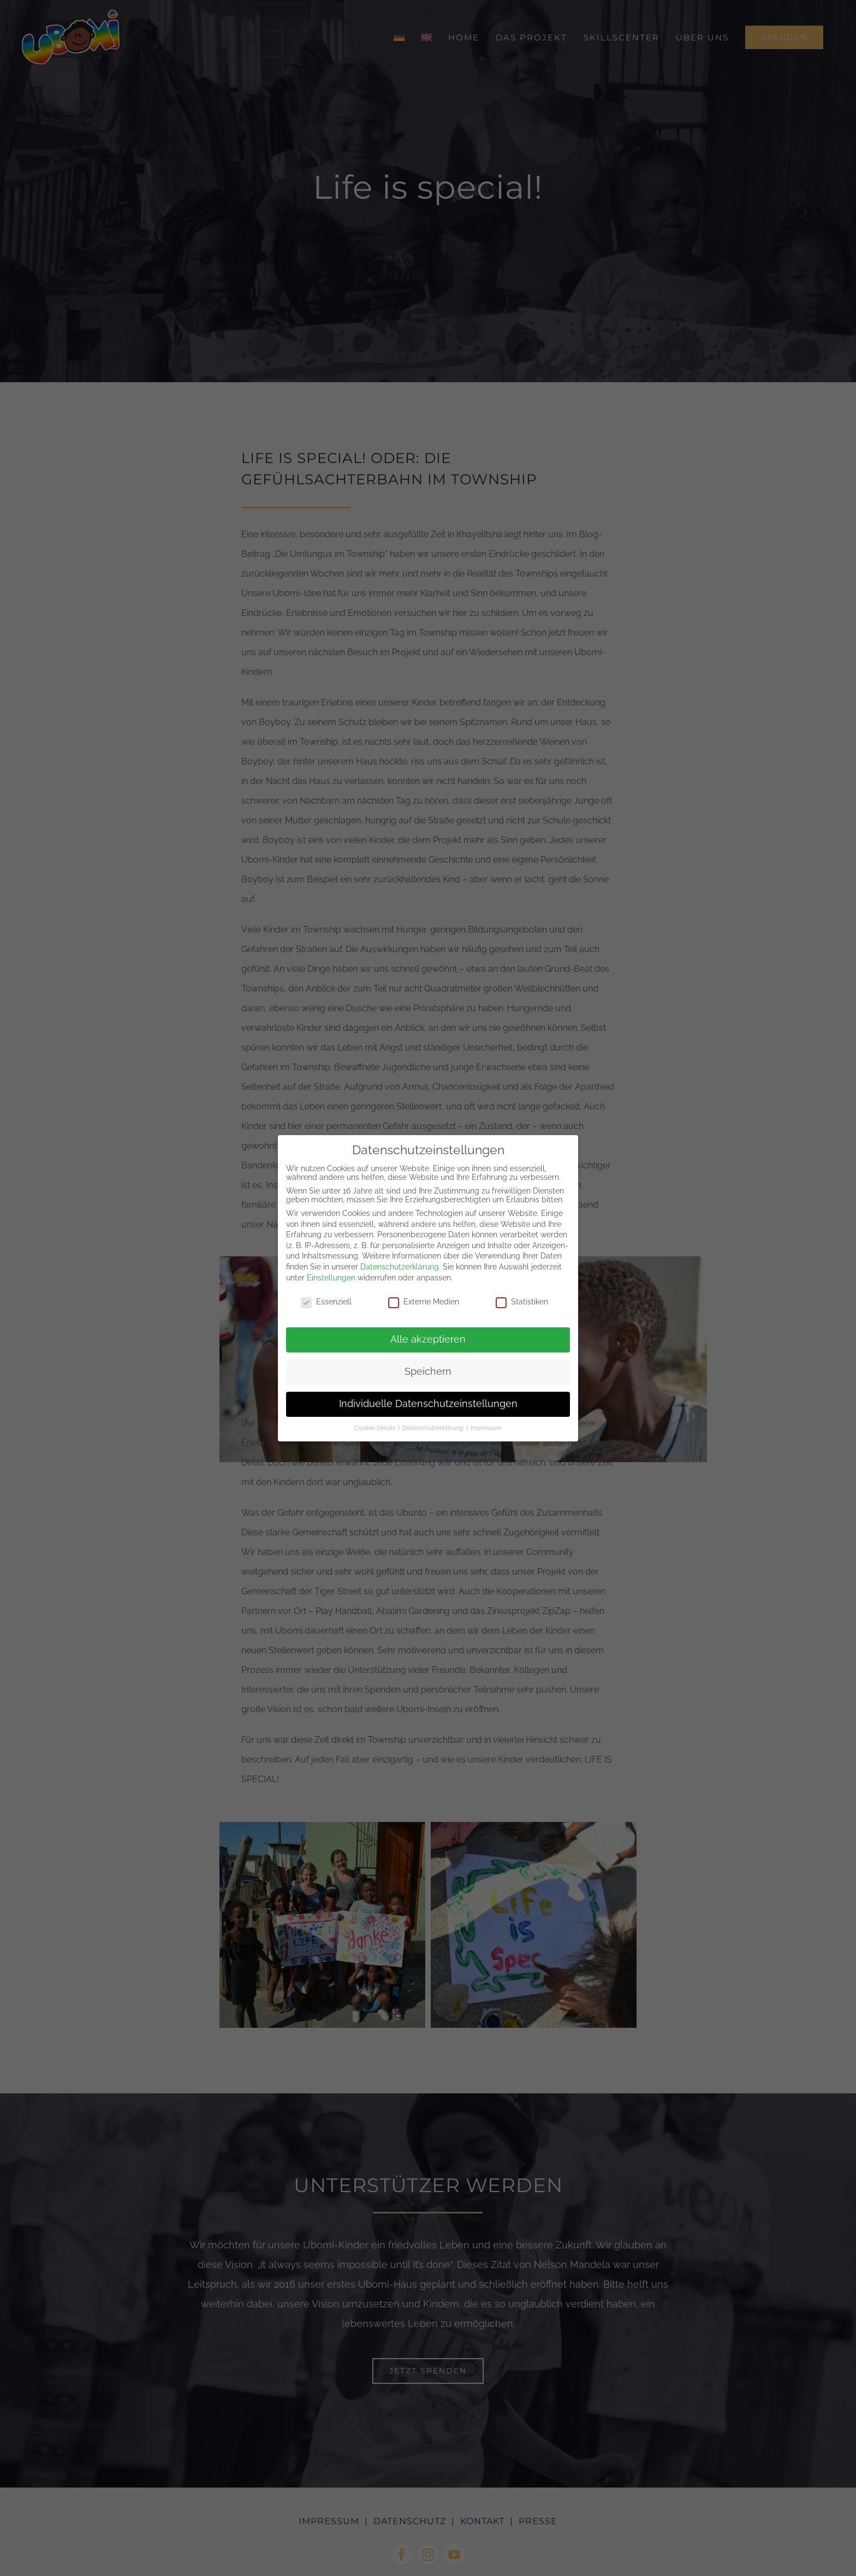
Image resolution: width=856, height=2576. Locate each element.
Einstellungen (331, 1277)
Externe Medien (423, 1301)
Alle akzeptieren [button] (428, 1339)
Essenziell (326, 1301)
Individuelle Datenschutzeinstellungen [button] (428, 1403)
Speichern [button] (428, 1371)
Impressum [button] (486, 1427)
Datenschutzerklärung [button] (433, 1427)
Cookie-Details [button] (375, 1427)
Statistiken (522, 1301)
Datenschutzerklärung (399, 1266)
